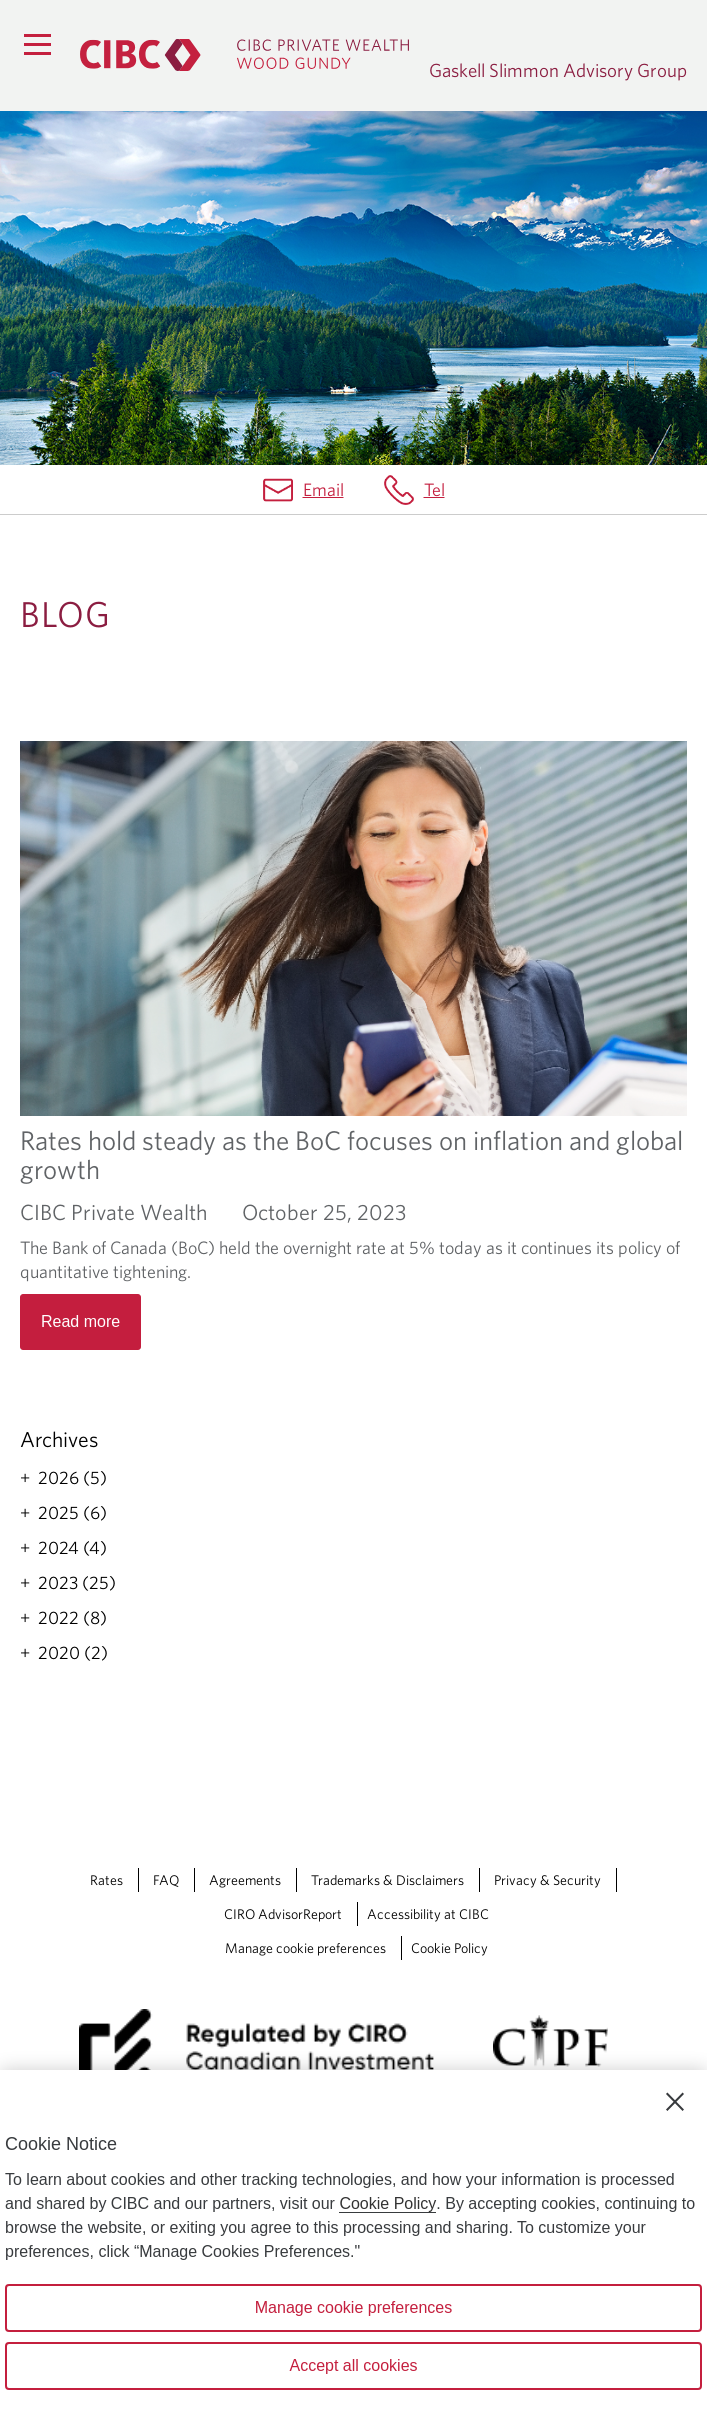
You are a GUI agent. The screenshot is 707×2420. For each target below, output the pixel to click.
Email (323, 489)
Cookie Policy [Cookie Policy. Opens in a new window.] (387, 2203)
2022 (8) (72, 1618)
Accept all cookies (353, 2365)
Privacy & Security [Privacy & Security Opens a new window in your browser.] (547, 1880)
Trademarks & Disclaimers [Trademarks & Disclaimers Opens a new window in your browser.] (387, 1880)
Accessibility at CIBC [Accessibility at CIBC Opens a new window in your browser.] (428, 1914)
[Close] (675, 2102)
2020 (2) (73, 1653)
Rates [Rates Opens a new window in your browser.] (106, 1880)
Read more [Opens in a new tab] (80, 1321)
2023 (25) (77, 1583)
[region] (353, 2245)
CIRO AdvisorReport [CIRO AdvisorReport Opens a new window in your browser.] (283, 1914)
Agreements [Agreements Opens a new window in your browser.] (245, 1880)
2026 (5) (72, 1478)
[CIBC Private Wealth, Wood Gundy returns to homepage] (244, 55)
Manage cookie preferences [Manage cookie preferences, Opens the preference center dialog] (353, 2307)
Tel (434, 489)
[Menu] (37, 44)
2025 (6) (72, 1513)
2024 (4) (72, 1548)
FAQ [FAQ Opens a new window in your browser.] (166, 1880)
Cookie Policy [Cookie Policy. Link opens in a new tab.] (449, 1948)
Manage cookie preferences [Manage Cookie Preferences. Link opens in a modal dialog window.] (305, 1948)
